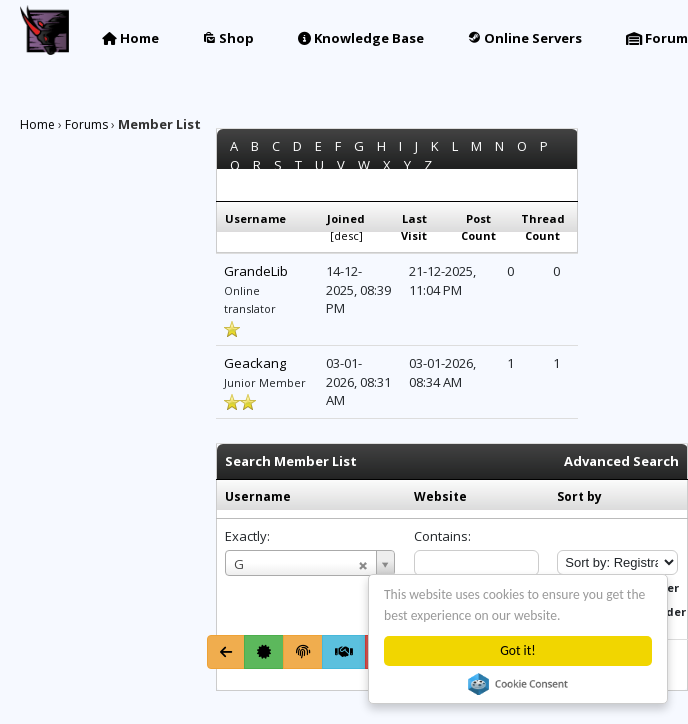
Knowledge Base (361, 38)
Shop (228, 38)
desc (346, 235)
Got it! (517, 650)
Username (258, 496)
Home (130, 38)
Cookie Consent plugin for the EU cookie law (518, 684)
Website (440, 496)
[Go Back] (226, 652)
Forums (86, 124)
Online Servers (525, 38)
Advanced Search (621, 461)
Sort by (579, 496)
